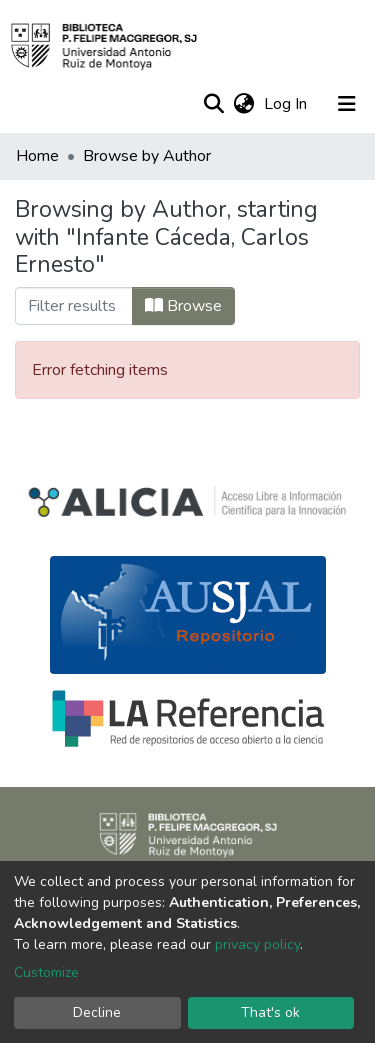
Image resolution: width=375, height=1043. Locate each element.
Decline (97, 1012)
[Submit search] (213, 104)
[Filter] (74, 306)
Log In (287, 104)
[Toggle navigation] (347, 104)
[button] (243, 104)
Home (37, 156)
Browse (183, 306)
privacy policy (257, 944)
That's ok (270, 1012)
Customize (46, 972)
